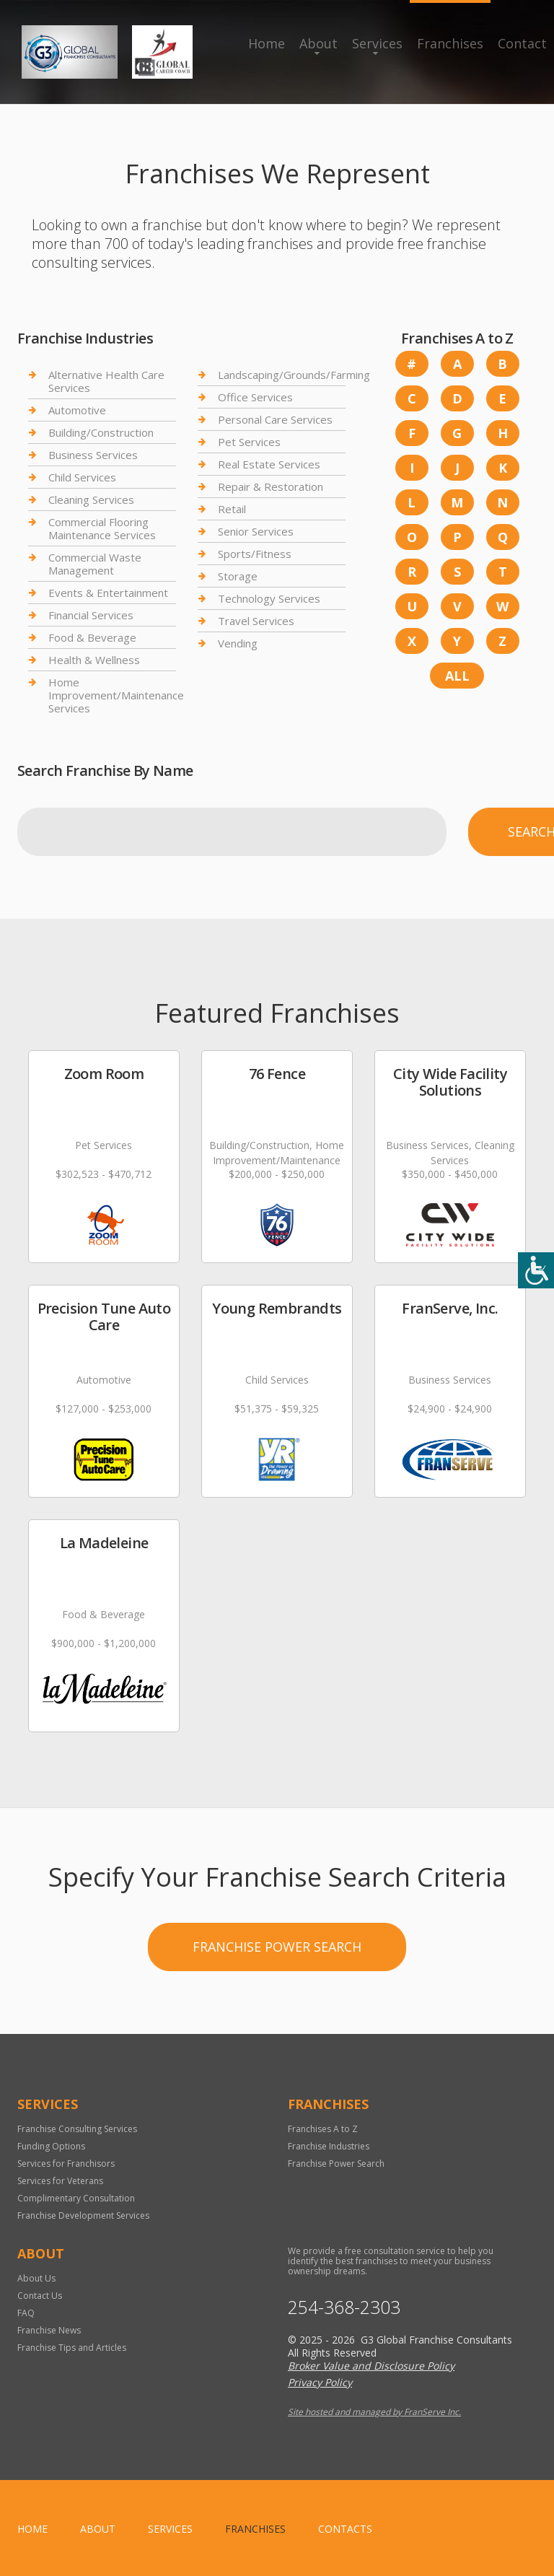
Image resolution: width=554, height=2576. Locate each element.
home (32, 2529)
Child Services (82, 477)
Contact (522, 43)
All (457, 675)
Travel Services (256, 621)
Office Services (255, 397)
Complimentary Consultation (76, 2198)
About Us (36, 2278)
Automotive (77, 410)
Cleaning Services (91, 499)
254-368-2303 (344, 2307)
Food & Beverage (92, 637)
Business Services (93, 454)
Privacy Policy (320, 2382)
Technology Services (269, 598)
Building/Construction (101, 432)
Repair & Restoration (270, 486)
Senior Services (256, 531)
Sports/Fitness (254, 553)
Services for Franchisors (66, 2163)
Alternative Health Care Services (106, 381)
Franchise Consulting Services (77, 2129)
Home (266, 43)
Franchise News (49, 2330)
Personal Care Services (275, 419)
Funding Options (51, 2146)
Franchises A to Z (323, 2129)
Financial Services (90, 615)
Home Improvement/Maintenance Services (116, 695)
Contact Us (39, 2295)
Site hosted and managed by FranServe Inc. (374, 2412)
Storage (238, 576)
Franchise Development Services (83, 2215)
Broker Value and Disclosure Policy (371, 2365)
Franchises (450, 43)
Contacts (345, 2529)
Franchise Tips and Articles (71, 2347)
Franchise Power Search (277, 1947)
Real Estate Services (269, 464)
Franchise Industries (328, 2146)
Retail (232, 509)
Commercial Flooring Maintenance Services (102, 528)
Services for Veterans (60, 2181)
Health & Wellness (94, 659)
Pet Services (249, 442)
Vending (238, 643)
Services (377, 43)
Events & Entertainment (108, 592)
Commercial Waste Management (94, 563)
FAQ (26, 2313)
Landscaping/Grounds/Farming (294, 375)
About (318, 43)
